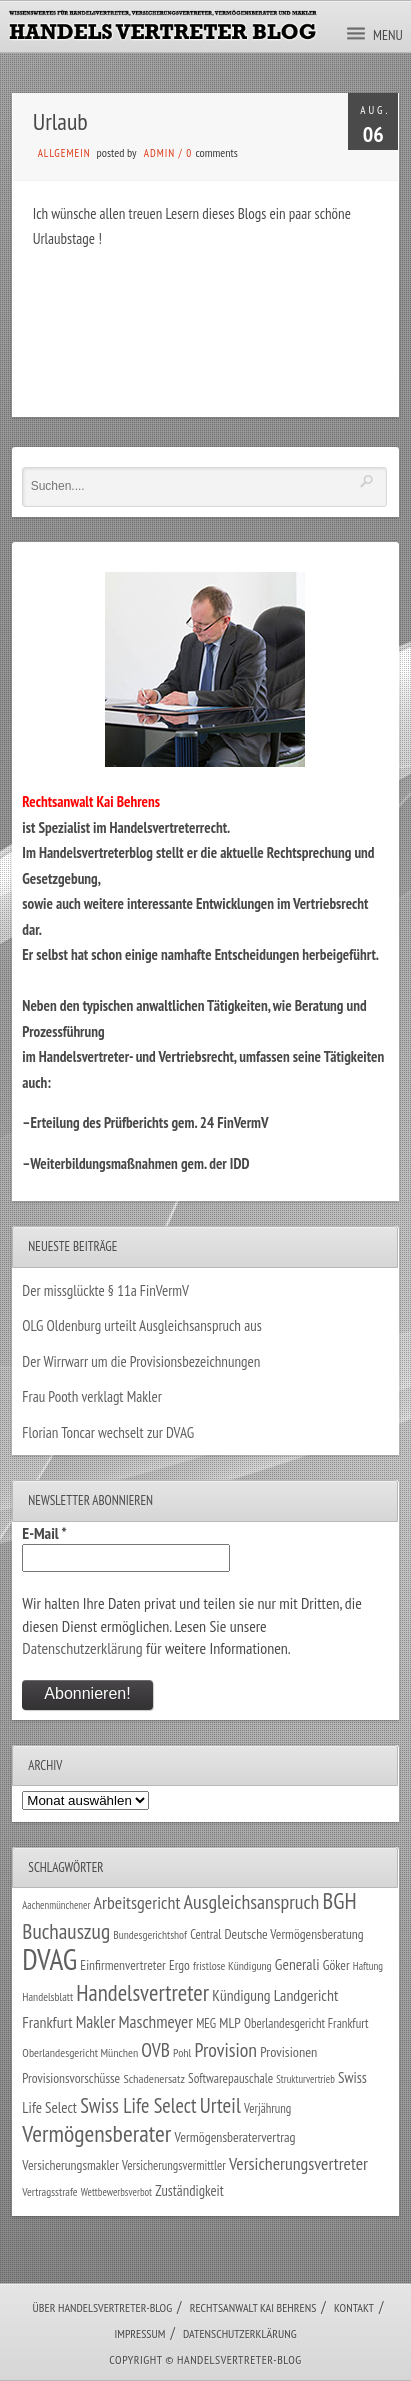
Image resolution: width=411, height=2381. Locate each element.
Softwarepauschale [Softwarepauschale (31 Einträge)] (230, 2078)
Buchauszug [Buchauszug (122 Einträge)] (66, 1931)
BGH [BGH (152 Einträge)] (340, 1900)
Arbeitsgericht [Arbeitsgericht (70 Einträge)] (137, 1902)
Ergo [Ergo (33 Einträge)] (179, 1965)
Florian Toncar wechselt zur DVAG (108, 1432)
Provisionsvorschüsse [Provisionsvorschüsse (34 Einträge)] (71, 2078)
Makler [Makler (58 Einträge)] (95, 2022)
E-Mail (44, 1533)
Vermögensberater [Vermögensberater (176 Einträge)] (96, 2133)
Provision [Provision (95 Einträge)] (226, 2049)
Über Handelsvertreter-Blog (102, 2307)
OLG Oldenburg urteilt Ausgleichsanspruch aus (141, 1325)
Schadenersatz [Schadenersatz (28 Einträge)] (154, 2078)
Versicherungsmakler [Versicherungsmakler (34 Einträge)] (70, 2165)
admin (159, 153)
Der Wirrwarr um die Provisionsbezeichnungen (141, 1361)
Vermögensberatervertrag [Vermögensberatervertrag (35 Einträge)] (235, 2137)
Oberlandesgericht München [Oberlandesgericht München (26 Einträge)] (80, 2052)
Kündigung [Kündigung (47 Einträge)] (241, 1995)
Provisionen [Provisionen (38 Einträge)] (288, 2051)
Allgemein (64, 153)
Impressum (139, 2333)
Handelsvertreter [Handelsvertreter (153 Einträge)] (142, 1992)
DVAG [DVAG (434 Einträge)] (49, 1959)
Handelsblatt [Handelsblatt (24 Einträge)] (47, 1996)
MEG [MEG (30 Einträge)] (206, 2023)
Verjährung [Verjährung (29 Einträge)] (267, 2108)
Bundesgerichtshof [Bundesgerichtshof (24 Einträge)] (150, 1934)
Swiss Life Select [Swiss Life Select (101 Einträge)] (138, 2105)
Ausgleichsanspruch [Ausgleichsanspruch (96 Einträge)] (252, 1902)
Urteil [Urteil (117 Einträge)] (220, 2105)
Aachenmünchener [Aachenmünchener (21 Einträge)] (56, 1905)
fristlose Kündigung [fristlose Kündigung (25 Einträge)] (232, 1965)
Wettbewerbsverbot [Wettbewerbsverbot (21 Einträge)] (116, 2192)
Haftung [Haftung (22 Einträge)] (368, 1966)
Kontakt (354, 2307)
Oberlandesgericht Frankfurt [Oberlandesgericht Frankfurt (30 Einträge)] (306, 2023)
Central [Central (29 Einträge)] (205, 1934)
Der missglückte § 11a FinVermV (105, 1290)
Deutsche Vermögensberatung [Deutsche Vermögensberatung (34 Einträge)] (294, 1934)
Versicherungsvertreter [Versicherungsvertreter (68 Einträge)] (298, 2163)
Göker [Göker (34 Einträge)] (336, 1965)
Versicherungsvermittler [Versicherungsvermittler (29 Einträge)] (174, 2165)
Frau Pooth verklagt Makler (92, 1396)
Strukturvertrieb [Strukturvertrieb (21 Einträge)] (305, 2079)
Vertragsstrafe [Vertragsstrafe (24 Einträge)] (49, 2191)
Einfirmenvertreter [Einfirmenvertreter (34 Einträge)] (122, 1965)
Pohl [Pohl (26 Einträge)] (182, 2052)
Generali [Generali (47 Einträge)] (297, 1964)
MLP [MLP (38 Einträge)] (229, 2022)
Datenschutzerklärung (82, 1648)
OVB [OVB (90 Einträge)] (155, 2049)
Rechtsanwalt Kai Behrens (253, 2307)
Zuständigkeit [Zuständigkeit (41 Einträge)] (189, 2190)
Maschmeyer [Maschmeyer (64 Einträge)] (155, 2021)
